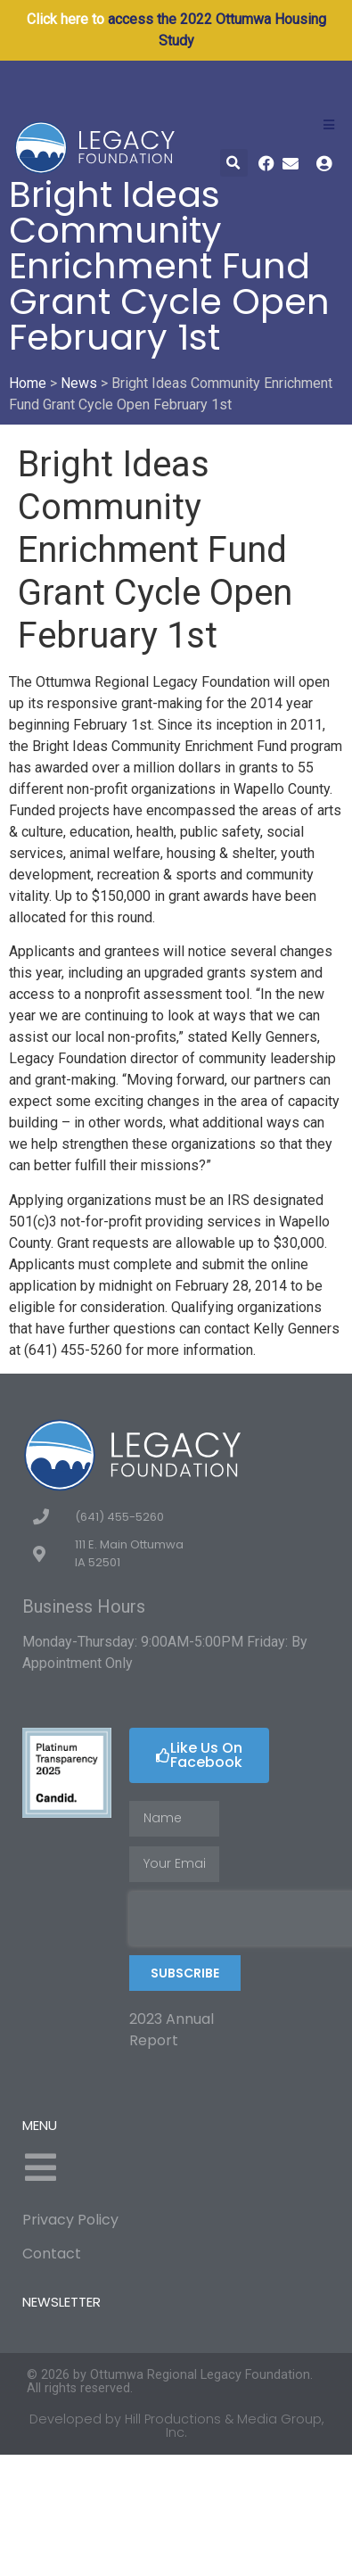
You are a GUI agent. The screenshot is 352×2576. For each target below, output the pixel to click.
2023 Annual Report (171, 2030)
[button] (234, 163)
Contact (51, 2253)
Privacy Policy (70, 2219)
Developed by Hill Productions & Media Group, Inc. (176, 2425)
